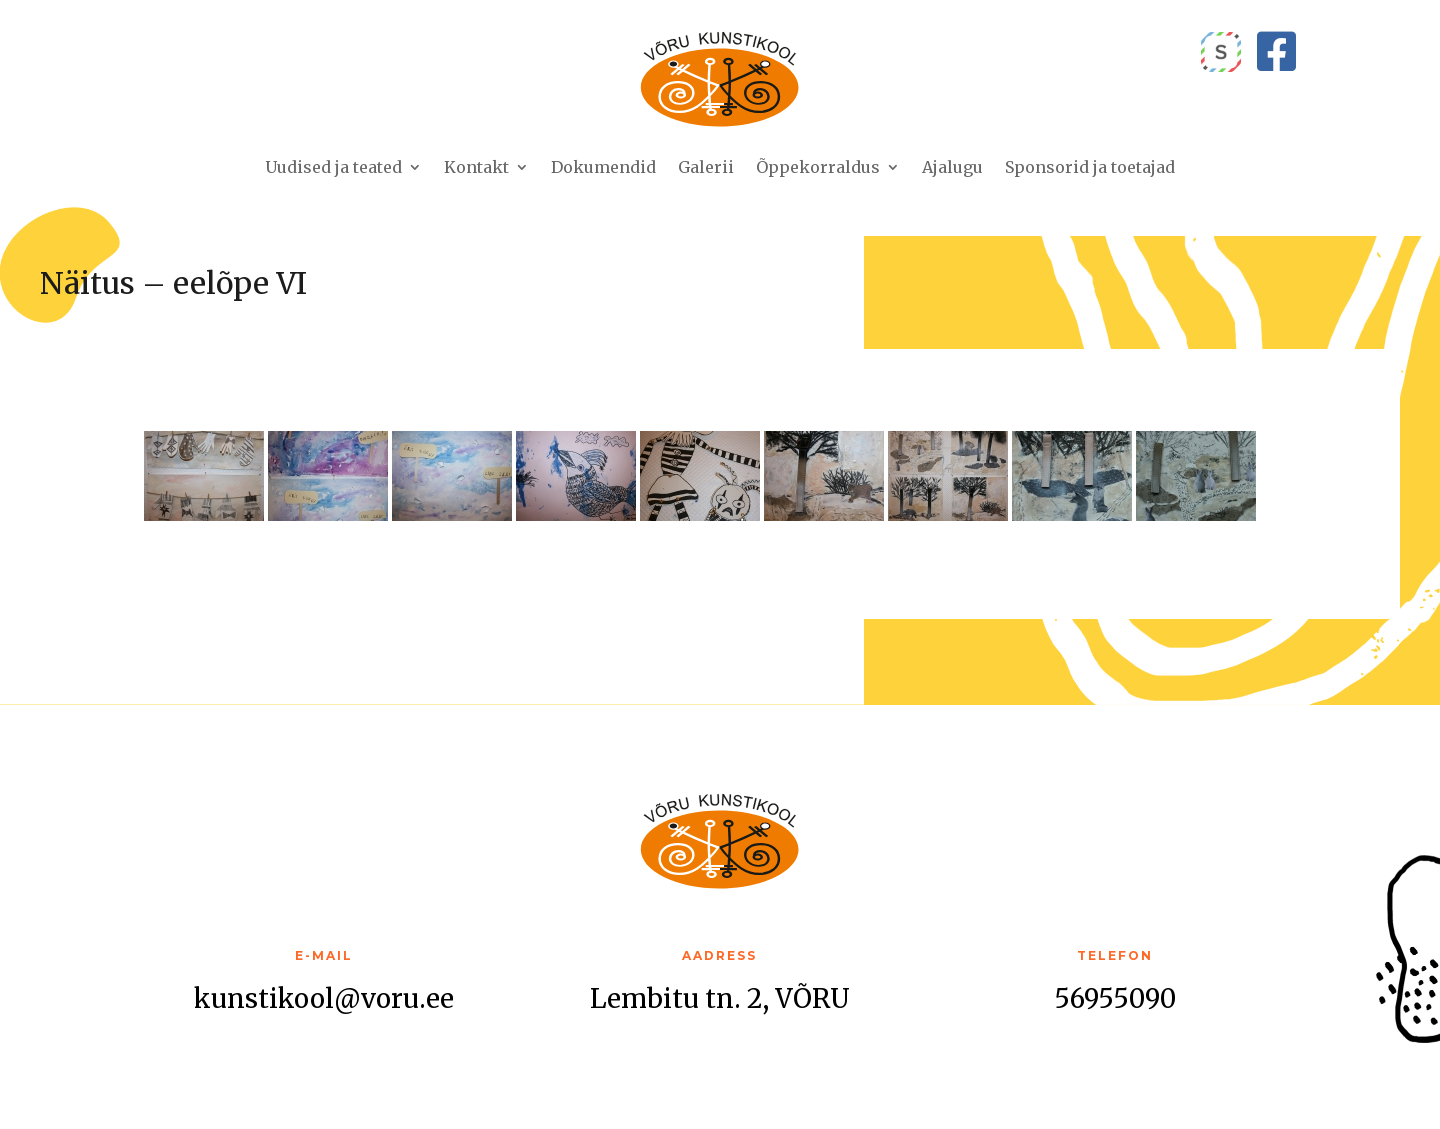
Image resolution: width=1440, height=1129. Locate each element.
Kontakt (476, 167)
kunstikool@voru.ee (324, 998)
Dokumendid (603, 167)
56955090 (1115, 998)
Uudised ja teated (333, 167)
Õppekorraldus (818, 167)
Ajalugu (952, 167)
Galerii (706, 167)
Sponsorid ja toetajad (1090, 167)
